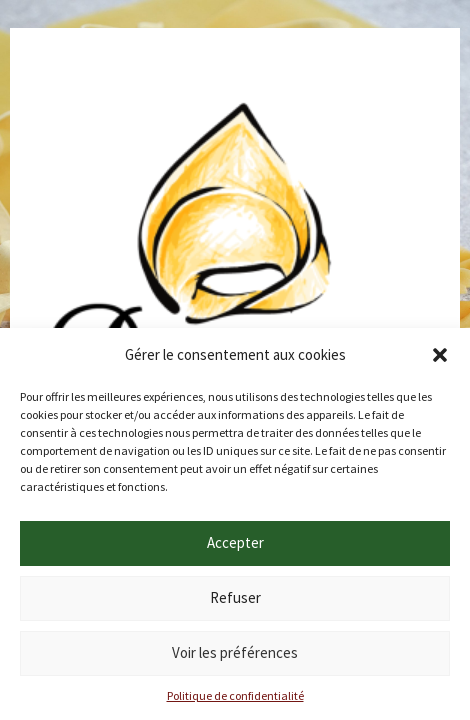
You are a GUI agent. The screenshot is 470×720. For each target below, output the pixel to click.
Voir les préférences (235, 652)
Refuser (235, 597)
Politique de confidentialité (235, 695)
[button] (440, 355)
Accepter (235, 542)
